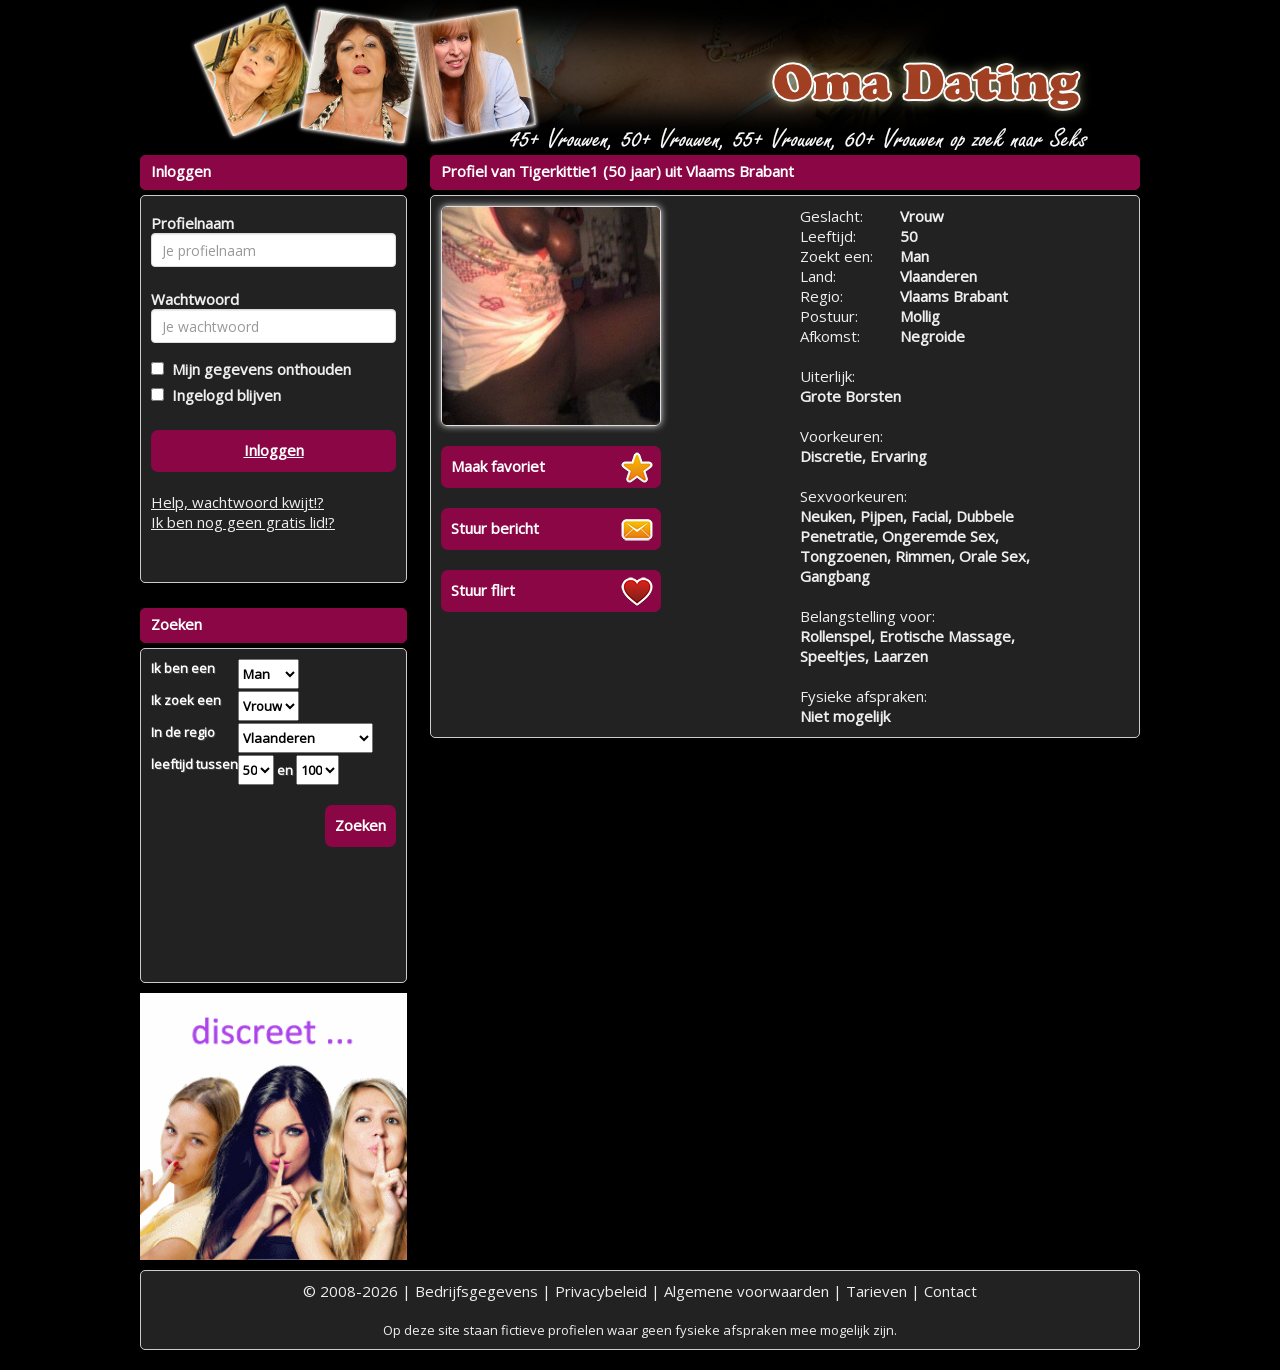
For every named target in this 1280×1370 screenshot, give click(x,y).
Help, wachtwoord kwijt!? (237, 502)
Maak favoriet (498, 466)
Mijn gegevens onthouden (257, 369)
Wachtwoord (189, 299)
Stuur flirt (483, 590)
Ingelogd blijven (222, 395)
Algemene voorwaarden (746, 1291)
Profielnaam (189, 223)
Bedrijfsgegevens (476, 1291)
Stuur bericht (495, 528)
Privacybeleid (601, 1291)
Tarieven (876, 1291)
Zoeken (360, 825)
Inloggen (274, 450)
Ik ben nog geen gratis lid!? (243, 522)
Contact (950, 1291)
